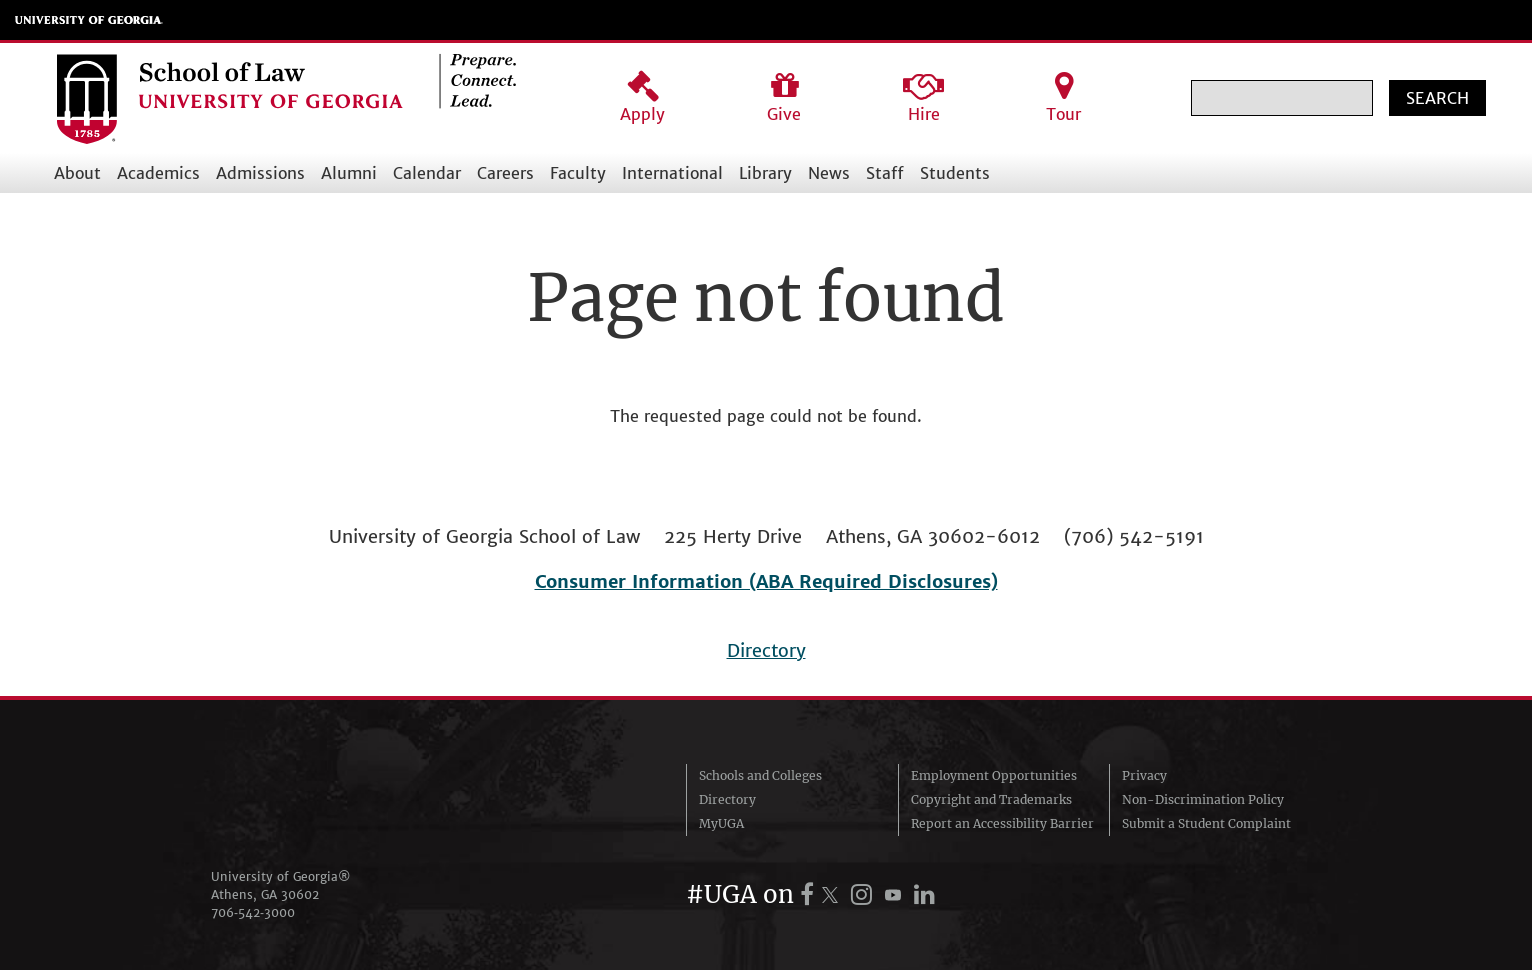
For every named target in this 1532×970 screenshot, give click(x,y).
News (829, 173)
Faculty (578, 173)
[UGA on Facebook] (810, 894)
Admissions (260, 173)
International (672, 173)
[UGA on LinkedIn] (924, 894)
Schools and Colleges (760, 775)
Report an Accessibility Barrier (1002, 823)
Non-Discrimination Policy (1203, 799)
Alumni (349, 173)
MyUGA (721, 823)
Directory (766, 650)
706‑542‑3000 (253, 912)
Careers (505, 173)
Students (955, 173)
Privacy (1144, 775)
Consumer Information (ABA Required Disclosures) (766, 581)
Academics (158, 173)
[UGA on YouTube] (896, 894)
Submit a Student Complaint (1206, 823)
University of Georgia (89, 20)
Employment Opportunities (994, 775)
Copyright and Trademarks (991, 799)
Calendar (427, 173)
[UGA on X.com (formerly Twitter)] (833, 894)
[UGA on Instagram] (864, 894)
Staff (885, 173)
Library (765, 173)
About (77, 173)
